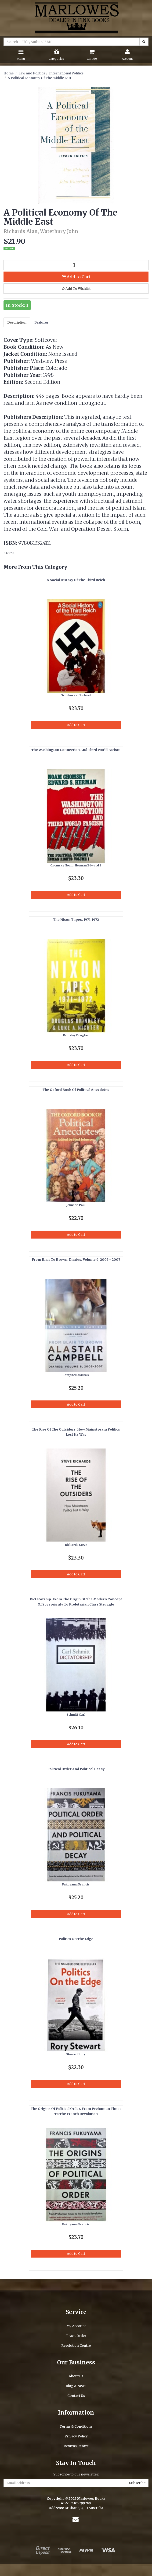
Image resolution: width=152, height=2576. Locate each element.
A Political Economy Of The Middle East (39, 78)
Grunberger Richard (76, 695)
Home (9, 73)
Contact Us (76, 2396)
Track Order (76, 2336)
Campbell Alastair (75, 1375)
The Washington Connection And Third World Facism (75, 750)
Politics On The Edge (76, 1939)
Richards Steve (76, 1544)
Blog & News (76, 2386)
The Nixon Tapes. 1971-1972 (76, 920)
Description (16, 322)
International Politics (66, 73)
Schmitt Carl (76, 1714)
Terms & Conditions (76, 2426)
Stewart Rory (76, 2054)
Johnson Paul (76, 1205)
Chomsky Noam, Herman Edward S (75, 865)
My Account (76, 2326)
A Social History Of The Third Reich (76, 580)
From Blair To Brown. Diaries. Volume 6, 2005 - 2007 (76, 1259)
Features (41, 322)
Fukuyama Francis (76, 1884)
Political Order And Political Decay (76, 1769)
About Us (76, 2376)
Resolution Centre (76, 2345)
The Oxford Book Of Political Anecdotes (76, 1090)
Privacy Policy (76, 2436)
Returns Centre (76, 2446)
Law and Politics (31, 73)
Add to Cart (76, 276)
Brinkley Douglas (76, 1035)
